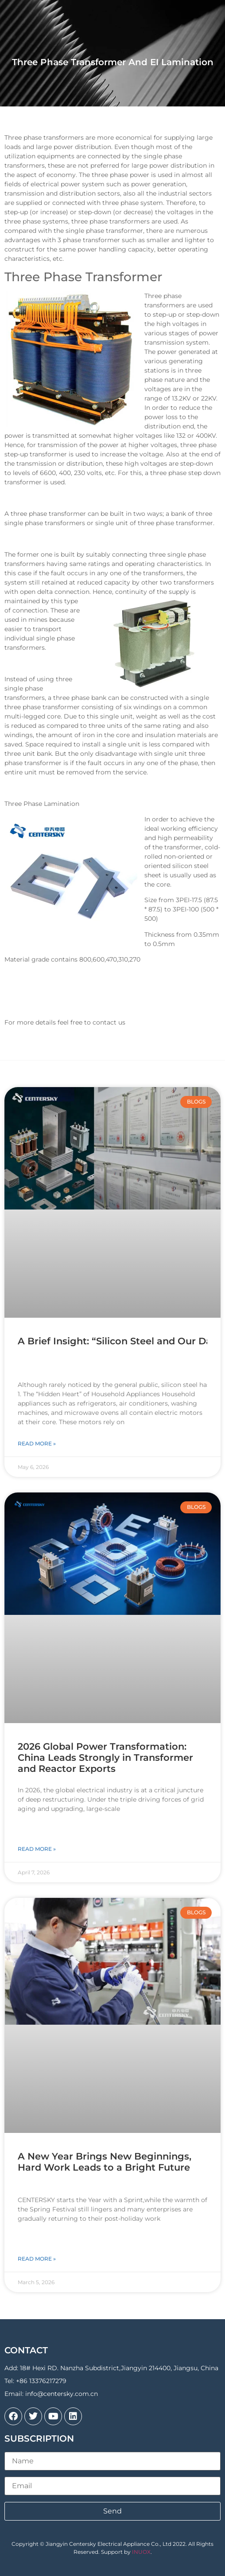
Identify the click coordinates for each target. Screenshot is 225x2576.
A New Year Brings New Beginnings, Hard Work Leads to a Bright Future (104, 2162)
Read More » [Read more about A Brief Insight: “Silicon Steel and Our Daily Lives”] (37, 1443)
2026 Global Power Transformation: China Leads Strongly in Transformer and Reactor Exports (105, 1757)
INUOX (141, 2552)
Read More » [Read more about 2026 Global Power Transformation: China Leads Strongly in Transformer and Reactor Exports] (37, 1849)
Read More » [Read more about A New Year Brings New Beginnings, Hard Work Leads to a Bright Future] (37, 2258)
